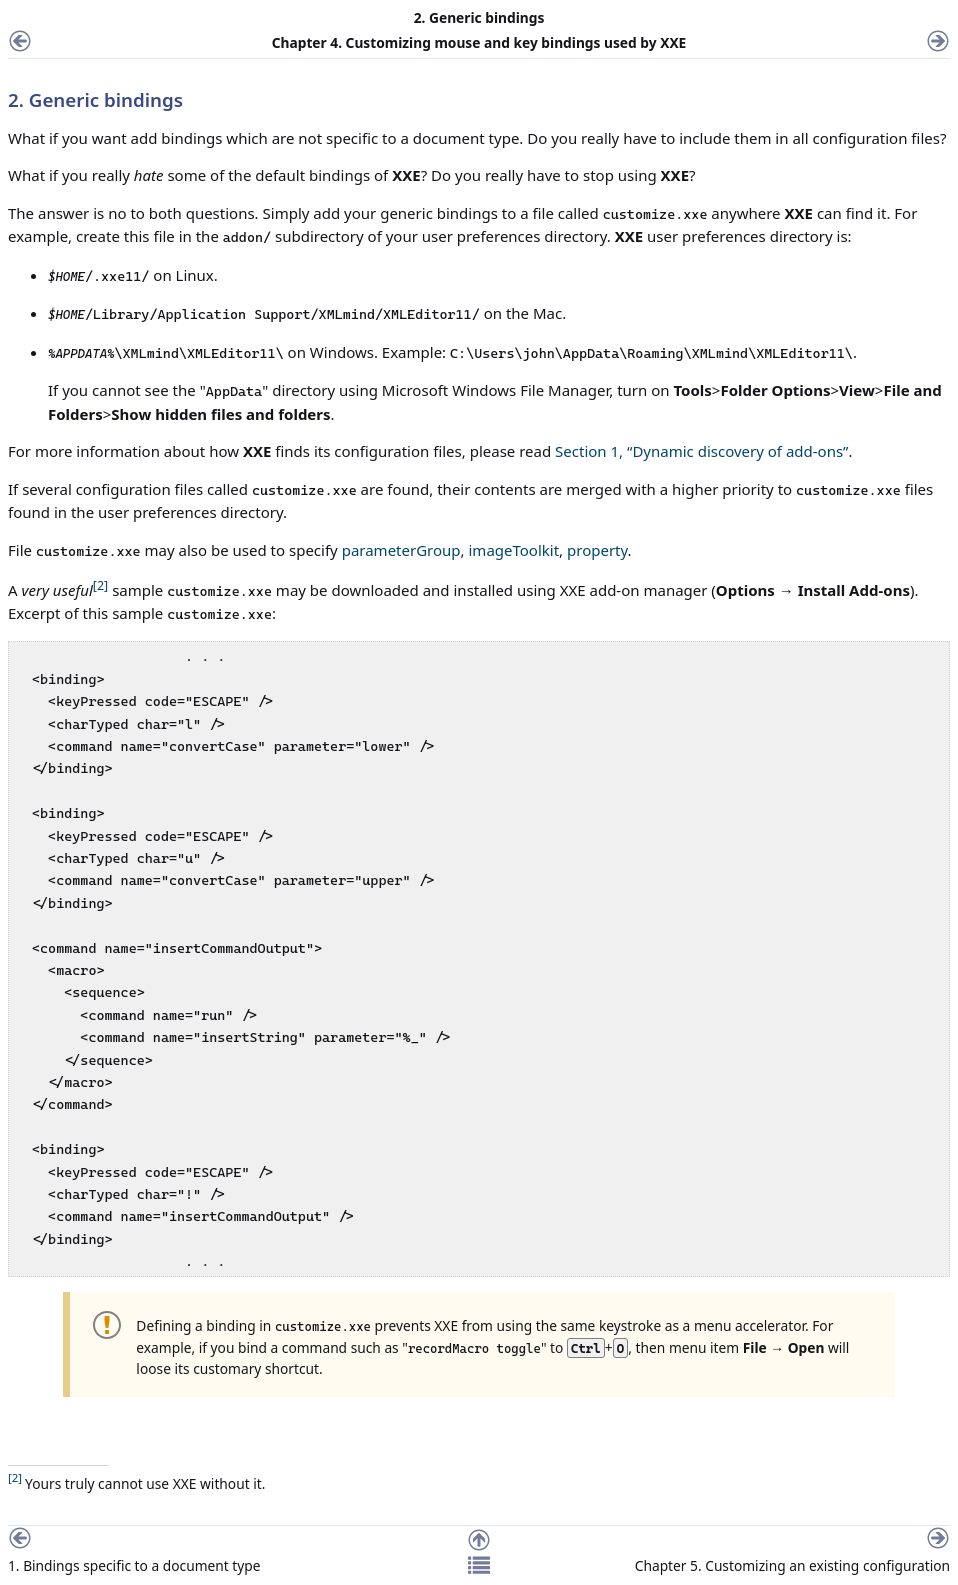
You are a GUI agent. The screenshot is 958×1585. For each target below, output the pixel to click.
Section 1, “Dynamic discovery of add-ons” (701, 451)
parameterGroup (401, 550)
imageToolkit (513, 550)
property (597, 550)
